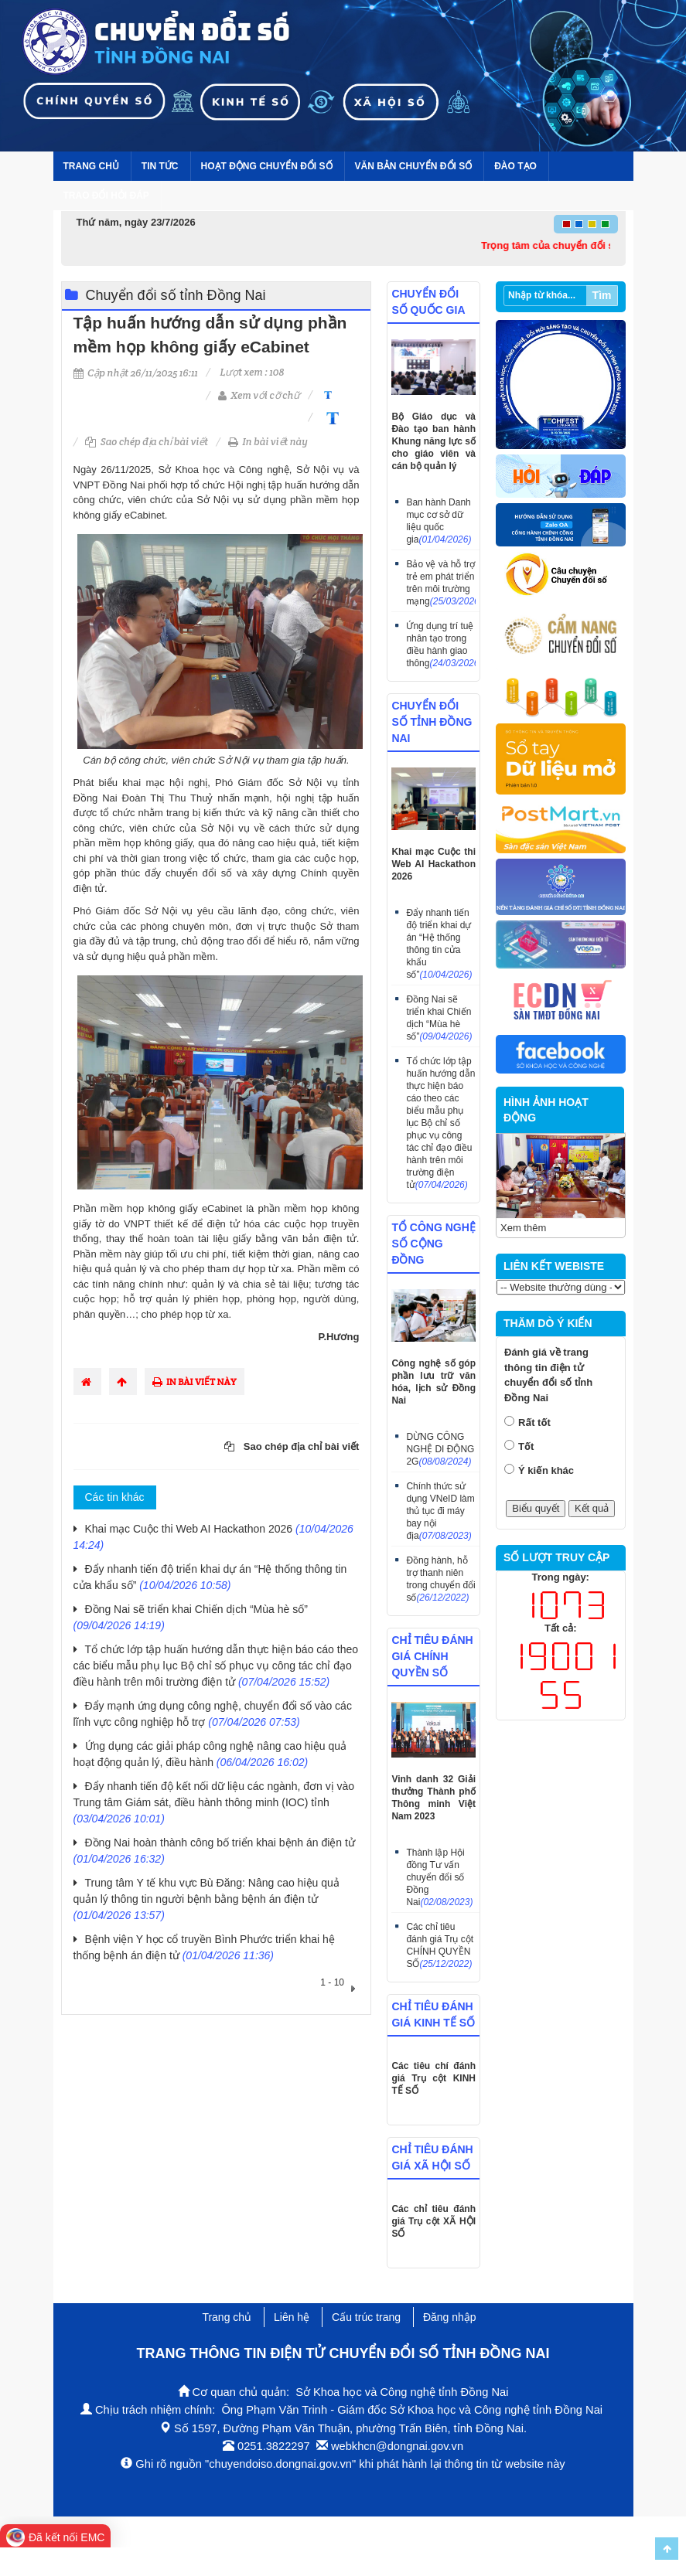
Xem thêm (523, 1228)
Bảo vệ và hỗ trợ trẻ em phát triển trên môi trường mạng (441, 583)
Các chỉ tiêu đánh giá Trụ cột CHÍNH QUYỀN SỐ (439, 1945)
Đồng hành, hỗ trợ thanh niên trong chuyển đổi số (440, 1579)
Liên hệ (291, 2317)
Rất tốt (534, 1422)
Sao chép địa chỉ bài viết (146, 441)
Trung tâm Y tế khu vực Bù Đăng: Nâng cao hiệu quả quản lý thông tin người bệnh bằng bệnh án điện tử (206, 1899)
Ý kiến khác (546, 1470)
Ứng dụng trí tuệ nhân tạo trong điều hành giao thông (441, 645)
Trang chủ (91, 166)
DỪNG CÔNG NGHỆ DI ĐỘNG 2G (440, 1449)
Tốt (526, 1446)
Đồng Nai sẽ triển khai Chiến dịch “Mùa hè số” (439, 1018)
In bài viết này (268, 441)
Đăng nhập (449, 2317)
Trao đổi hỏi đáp (106, 195)
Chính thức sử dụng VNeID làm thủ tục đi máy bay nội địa (440, 1511)
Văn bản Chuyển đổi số (414, 166)
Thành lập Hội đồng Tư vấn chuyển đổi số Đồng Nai (439, 1877)
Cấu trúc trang (366, 2317)
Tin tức (160, 166)
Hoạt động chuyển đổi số (267, 166)
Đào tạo (515, 166)
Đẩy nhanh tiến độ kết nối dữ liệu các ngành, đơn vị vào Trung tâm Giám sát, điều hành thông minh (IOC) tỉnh (214, 1802)
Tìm (602, 295)
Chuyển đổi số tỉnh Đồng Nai (176, 295)
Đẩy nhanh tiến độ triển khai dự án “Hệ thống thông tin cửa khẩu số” (439, 943)
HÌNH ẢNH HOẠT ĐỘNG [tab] (546, 1110)
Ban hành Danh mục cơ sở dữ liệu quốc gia (438, 521)
